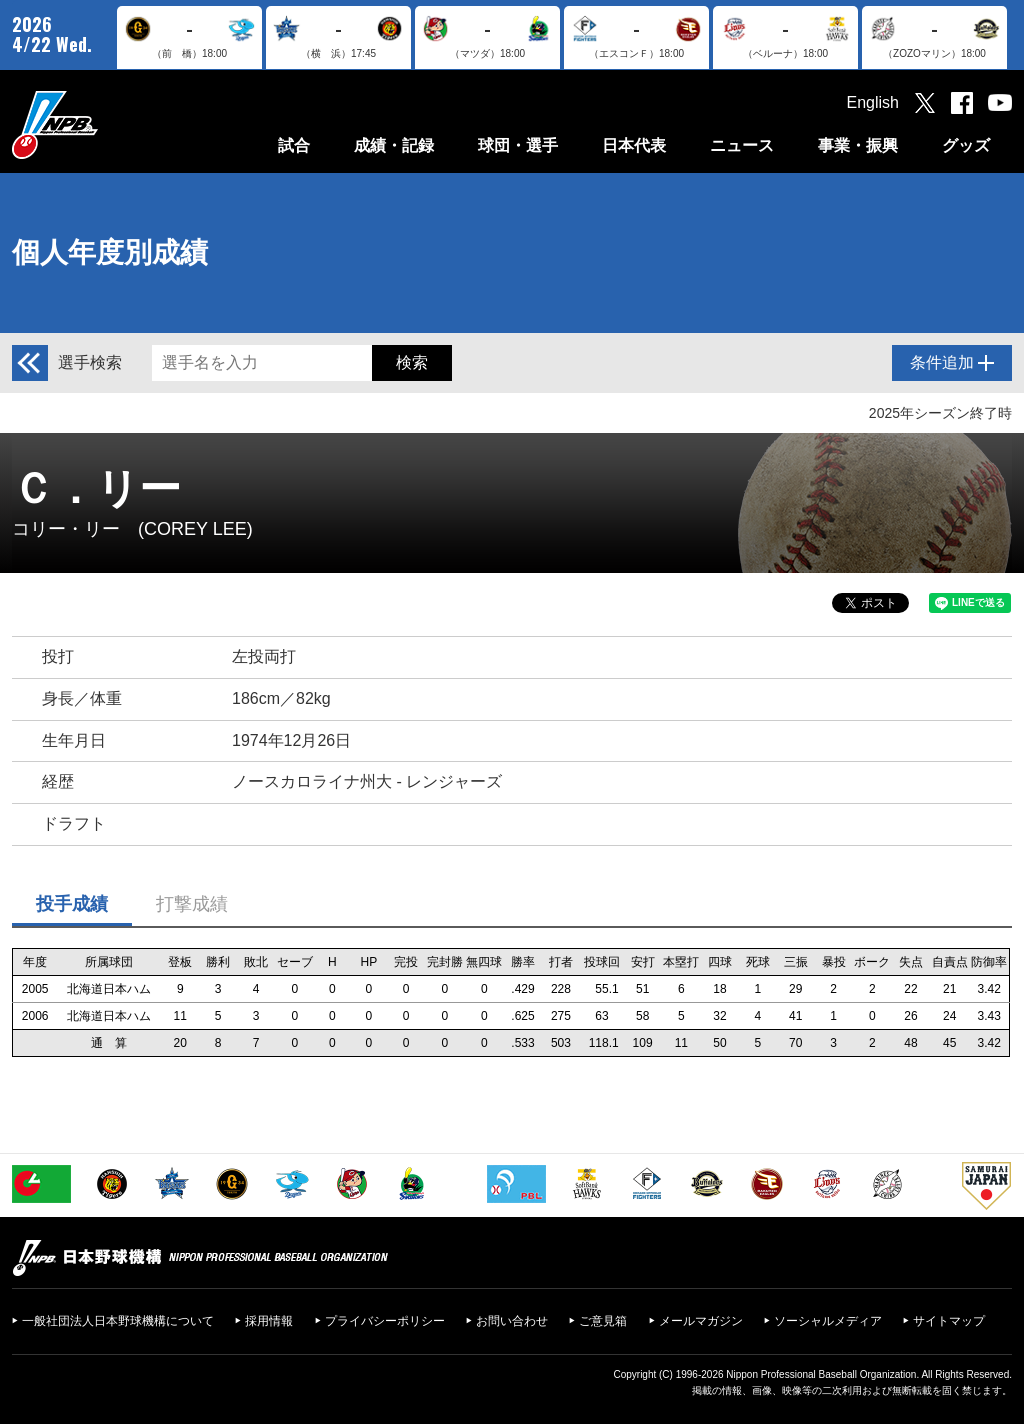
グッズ (966, 145)
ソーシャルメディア (828, 1321)
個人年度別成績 (110, 252)
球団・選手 (518, 145)
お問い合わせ (512, 1321)
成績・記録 (394, 145)
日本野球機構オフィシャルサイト (105, 124)
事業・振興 (858, 145)
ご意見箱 (603, 1321)
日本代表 (634, 145)
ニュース (742, 145)
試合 (294, 145)
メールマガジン (701, 1321)
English (873, 102)
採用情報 (269, 1321)
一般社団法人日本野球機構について (118, 1321)
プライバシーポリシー (385, 1321)
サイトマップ (949, 1321)
